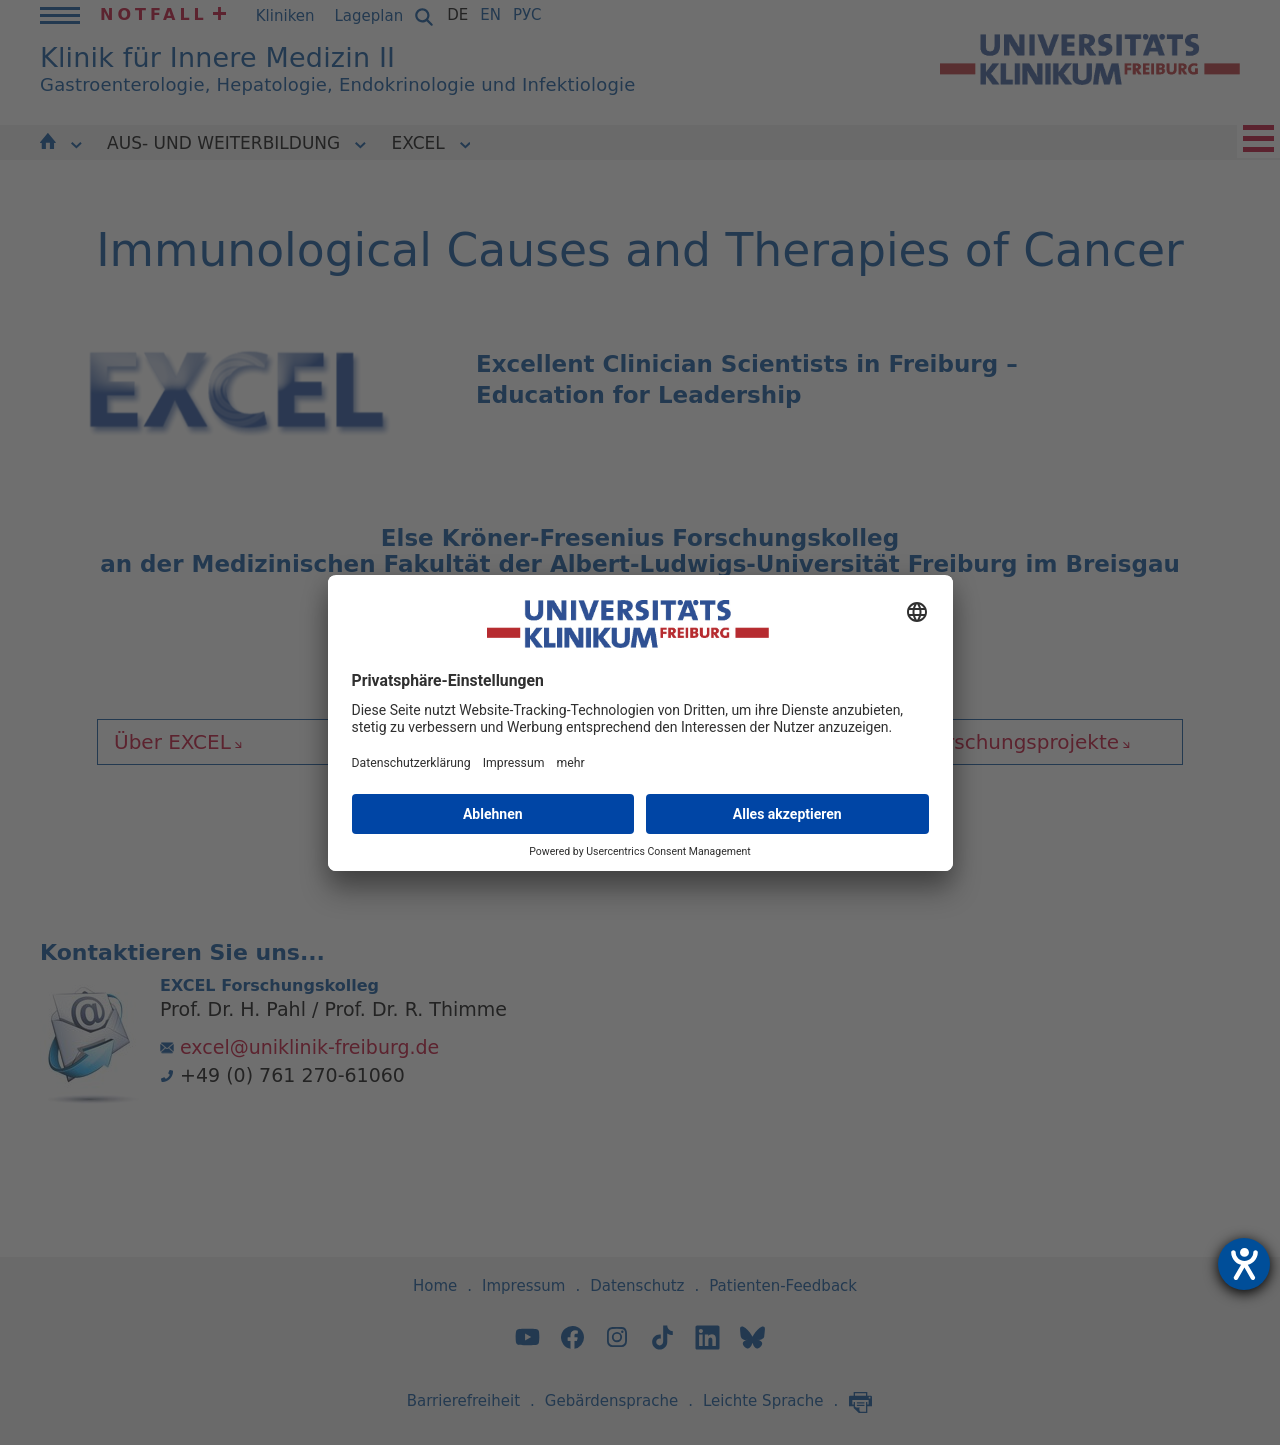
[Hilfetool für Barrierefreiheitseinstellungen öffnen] (1244, 1264)
